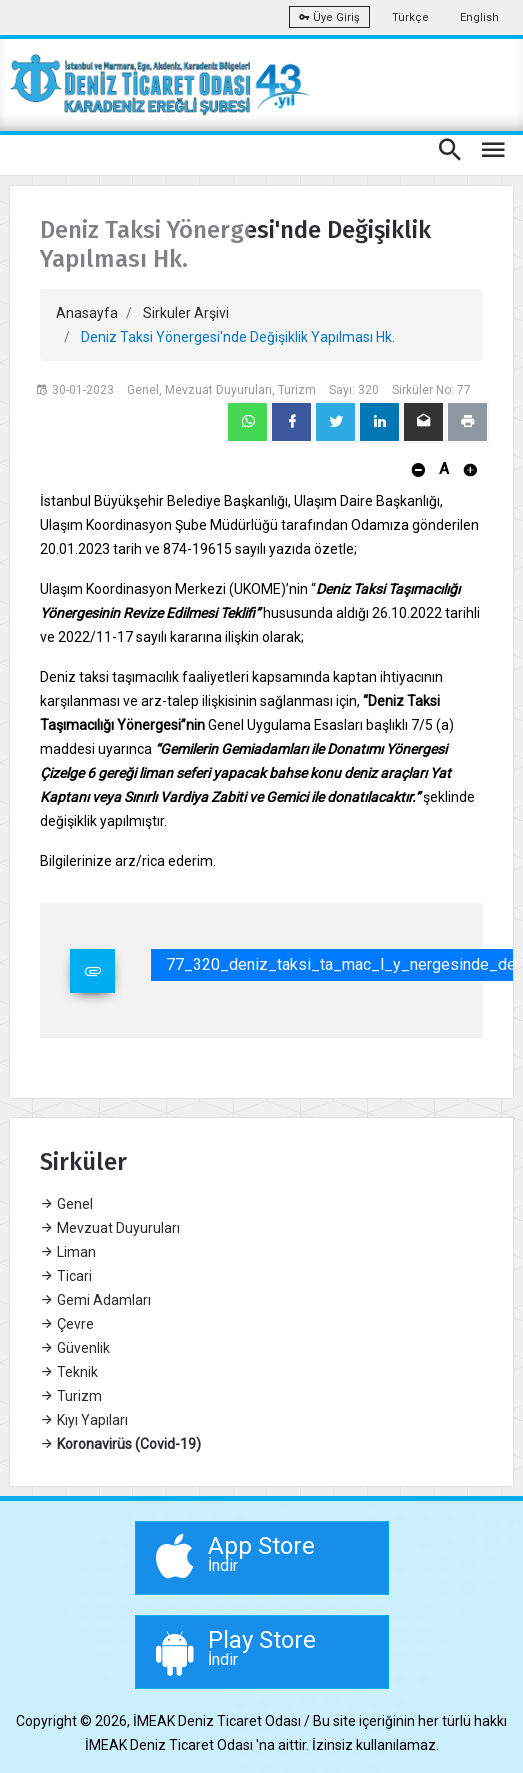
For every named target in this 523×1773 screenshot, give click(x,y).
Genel (66, 1204)
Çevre (67, 1324)
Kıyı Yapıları (84, 1420)
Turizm (71, 1396)
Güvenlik (75, 1348)
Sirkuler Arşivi (186, 313)
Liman (68, 1252)
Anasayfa (87, 313)
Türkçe (410, 17)
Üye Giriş (329, 17)
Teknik (69, 1372)
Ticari (66, 1276)
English (479, 17)
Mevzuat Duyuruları (110, 1228)
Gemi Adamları (95, 1300)
